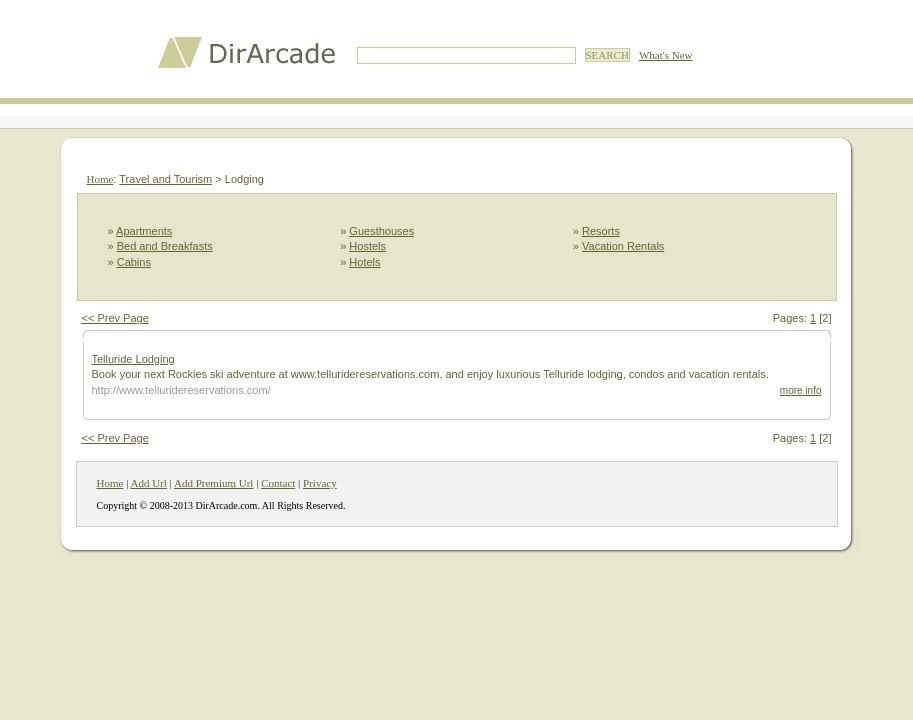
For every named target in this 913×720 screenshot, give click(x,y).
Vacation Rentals (623, 246)
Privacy (320, 483)
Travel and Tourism (165, 179)
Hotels (364, 262)
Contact (278, 483)
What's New (666, 55)
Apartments (144, 231)
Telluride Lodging (133, 359)
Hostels (367, 246)
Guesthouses (381, 231)
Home (100, 179)
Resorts (601, 231)
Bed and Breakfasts (165, 246)
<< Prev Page (115, 318)
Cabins (134, 262)
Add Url (149, 483)
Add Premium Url (213, 483)
